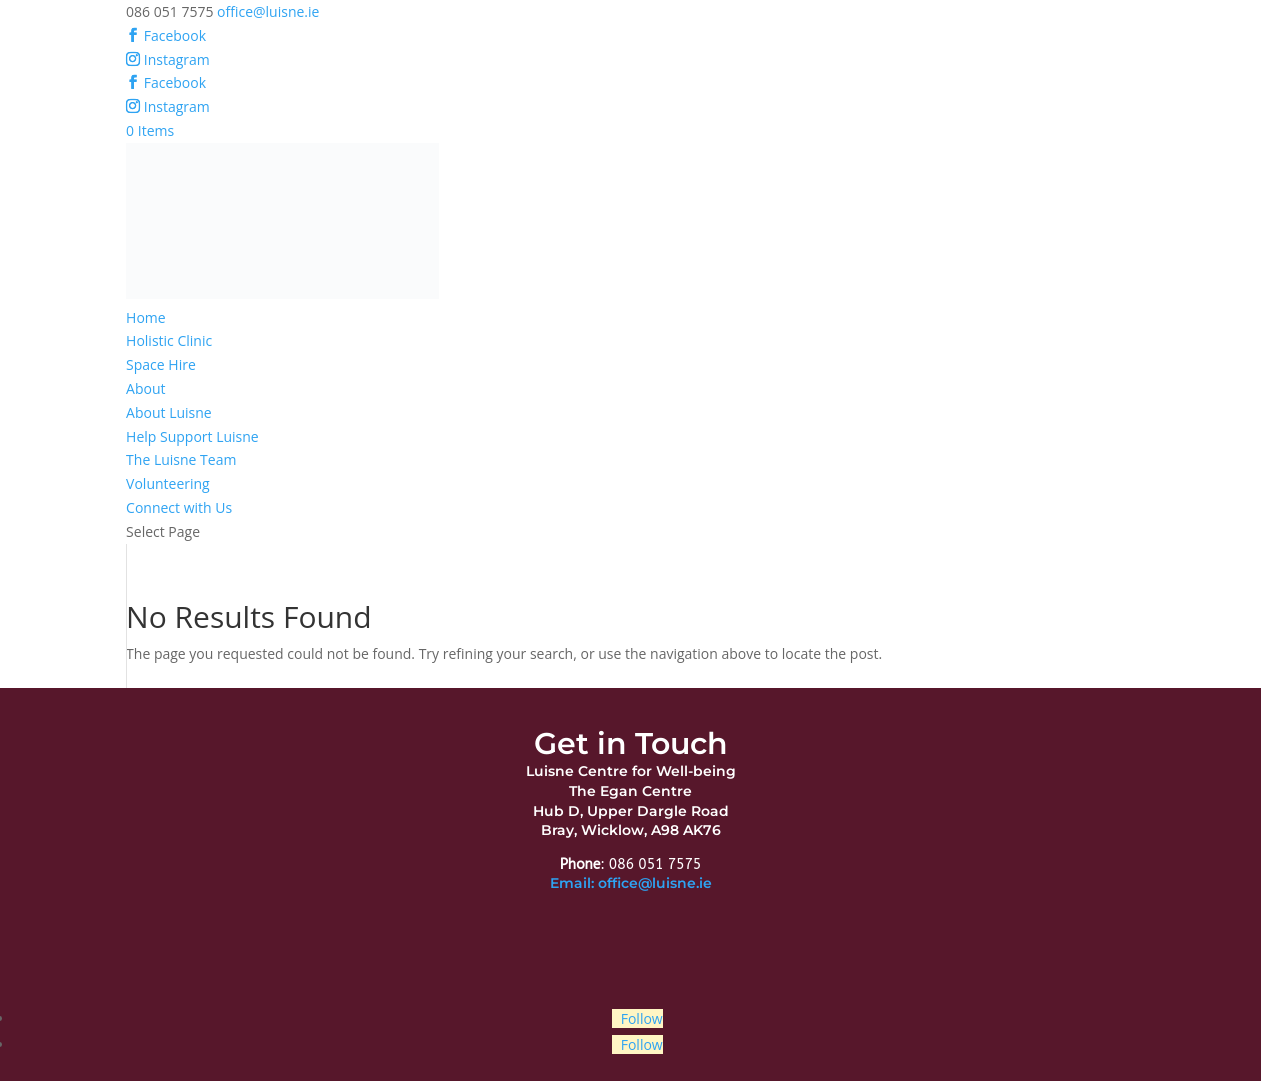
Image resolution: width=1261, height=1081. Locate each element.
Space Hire (161, 364)
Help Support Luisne (192, 436)
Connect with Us (179, 507)
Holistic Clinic (169, 340)
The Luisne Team (181, 459)
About (145, 388)
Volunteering (168, 483)
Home (146, 317)
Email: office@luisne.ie (631, 883)
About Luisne (169, 412)
